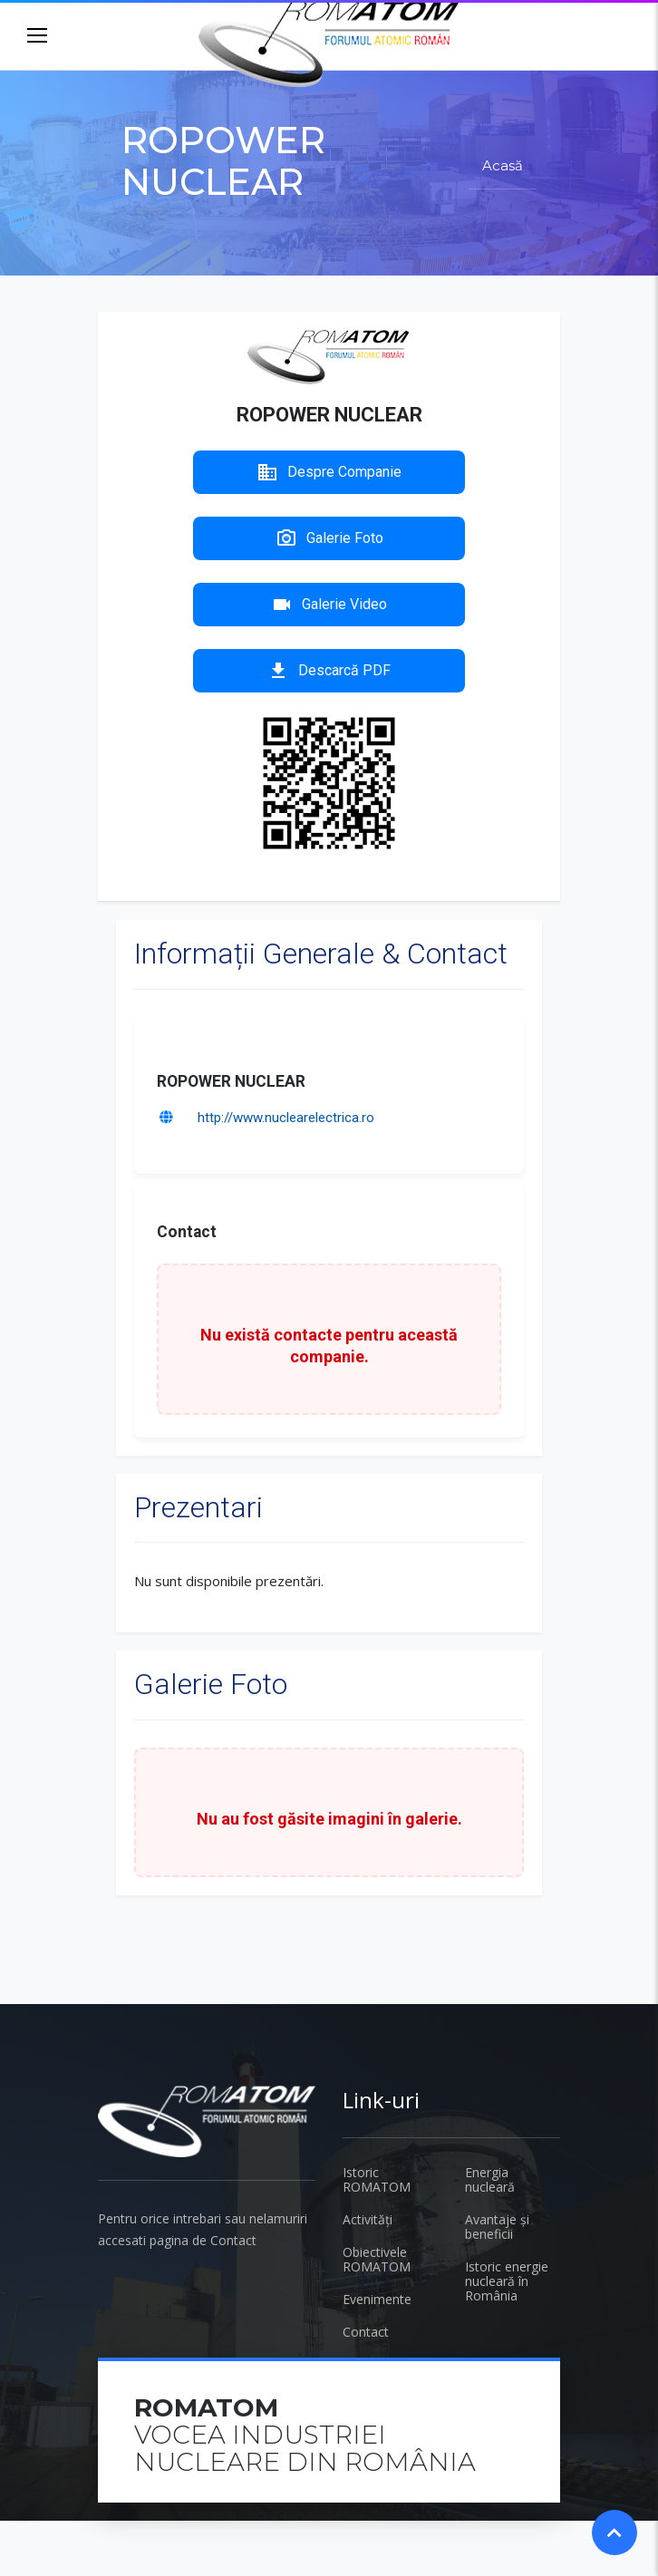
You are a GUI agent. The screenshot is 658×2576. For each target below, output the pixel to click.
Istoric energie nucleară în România (506, 2281)
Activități (367, 2219)
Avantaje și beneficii (497, 2226)
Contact (366, 2331)
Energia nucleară (490, 2179)
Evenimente (377, 2299)
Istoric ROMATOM (377, 2179)
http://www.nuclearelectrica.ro (286, 1117)
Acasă (502, 165)
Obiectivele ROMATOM (377, 2259)
